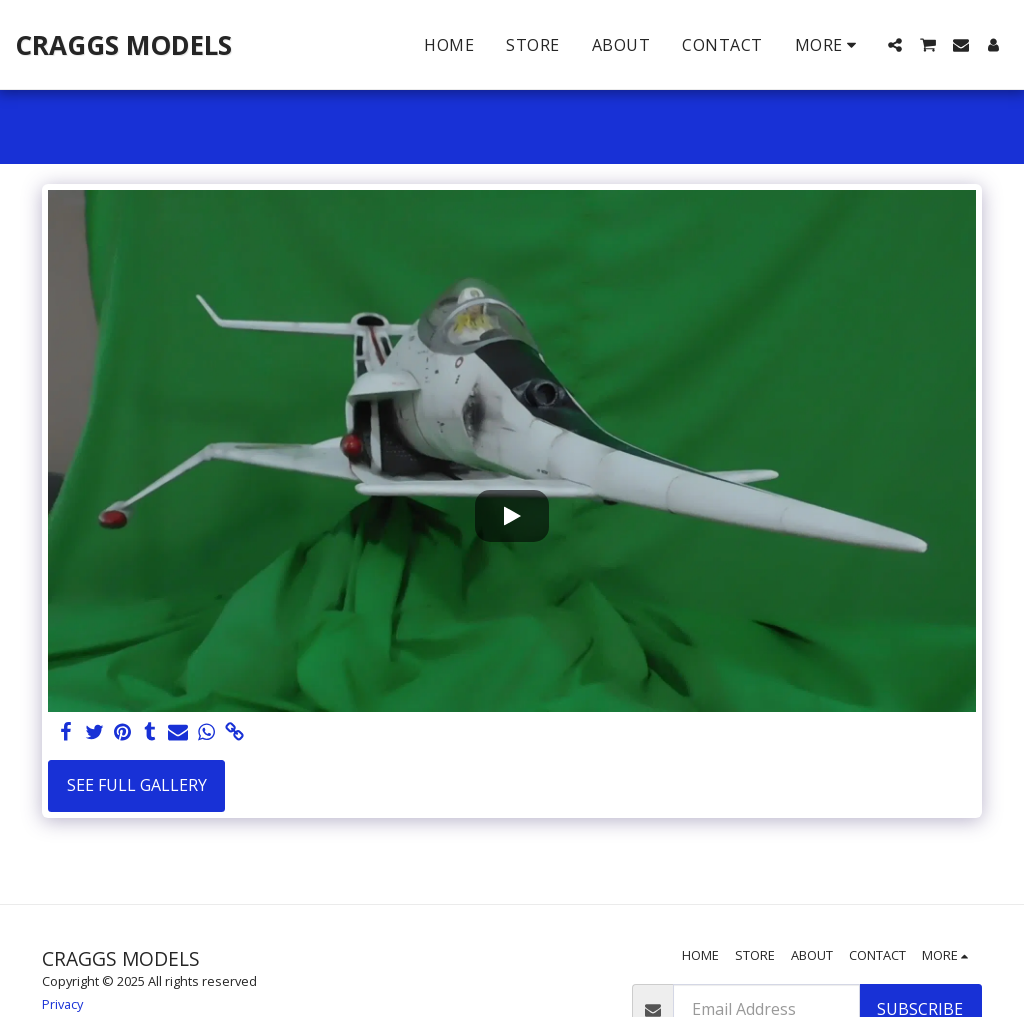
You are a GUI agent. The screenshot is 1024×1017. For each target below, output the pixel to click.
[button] (895, 45)
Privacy (62, 1004)
